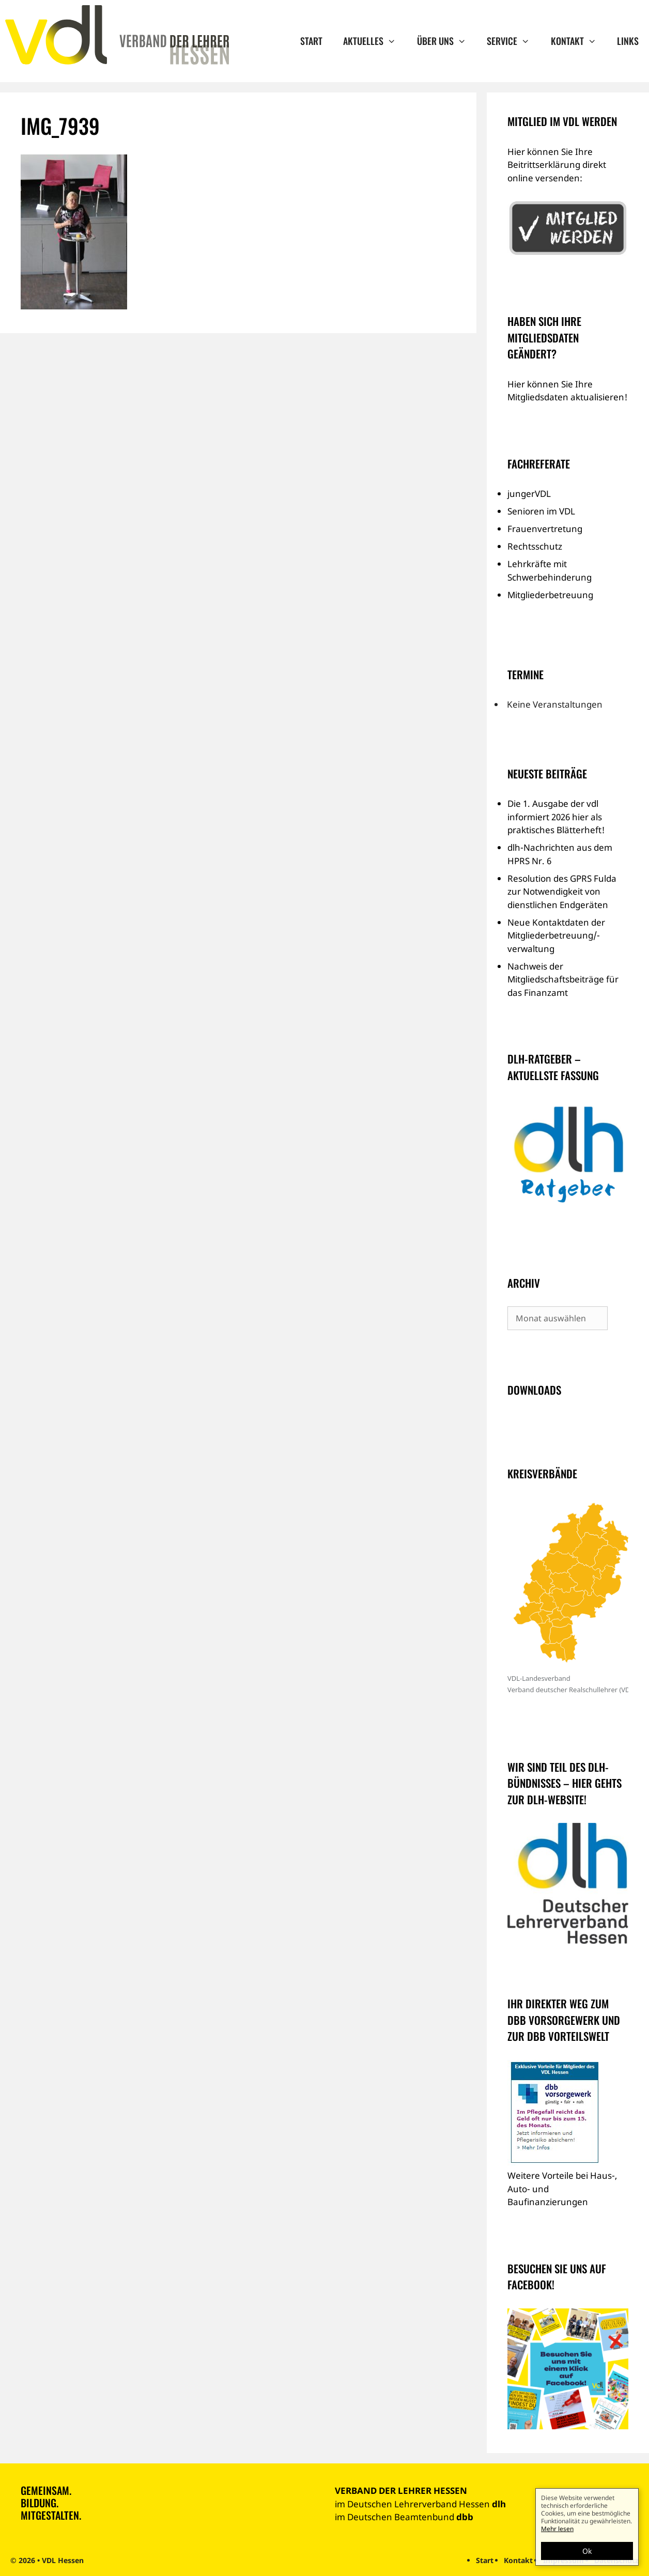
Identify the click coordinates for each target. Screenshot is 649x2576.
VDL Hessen (63, 2560)
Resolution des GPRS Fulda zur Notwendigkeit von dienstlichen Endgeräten (561, 891)
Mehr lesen (557, 2528)
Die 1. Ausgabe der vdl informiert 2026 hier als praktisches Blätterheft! (556, 817)
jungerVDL (529, 493)
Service (513, 41)
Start (311, 41)
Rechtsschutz (534, 546)
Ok (587, 2551)
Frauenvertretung (544, 529)
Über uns (446, 41)
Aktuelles (374, 41)
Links (628, 41)
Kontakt (579, 41)
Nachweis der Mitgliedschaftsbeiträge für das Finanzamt (563, 979)
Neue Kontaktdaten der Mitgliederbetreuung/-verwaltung (556, 935)
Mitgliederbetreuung (550, 595)
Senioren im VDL (541, 511)
